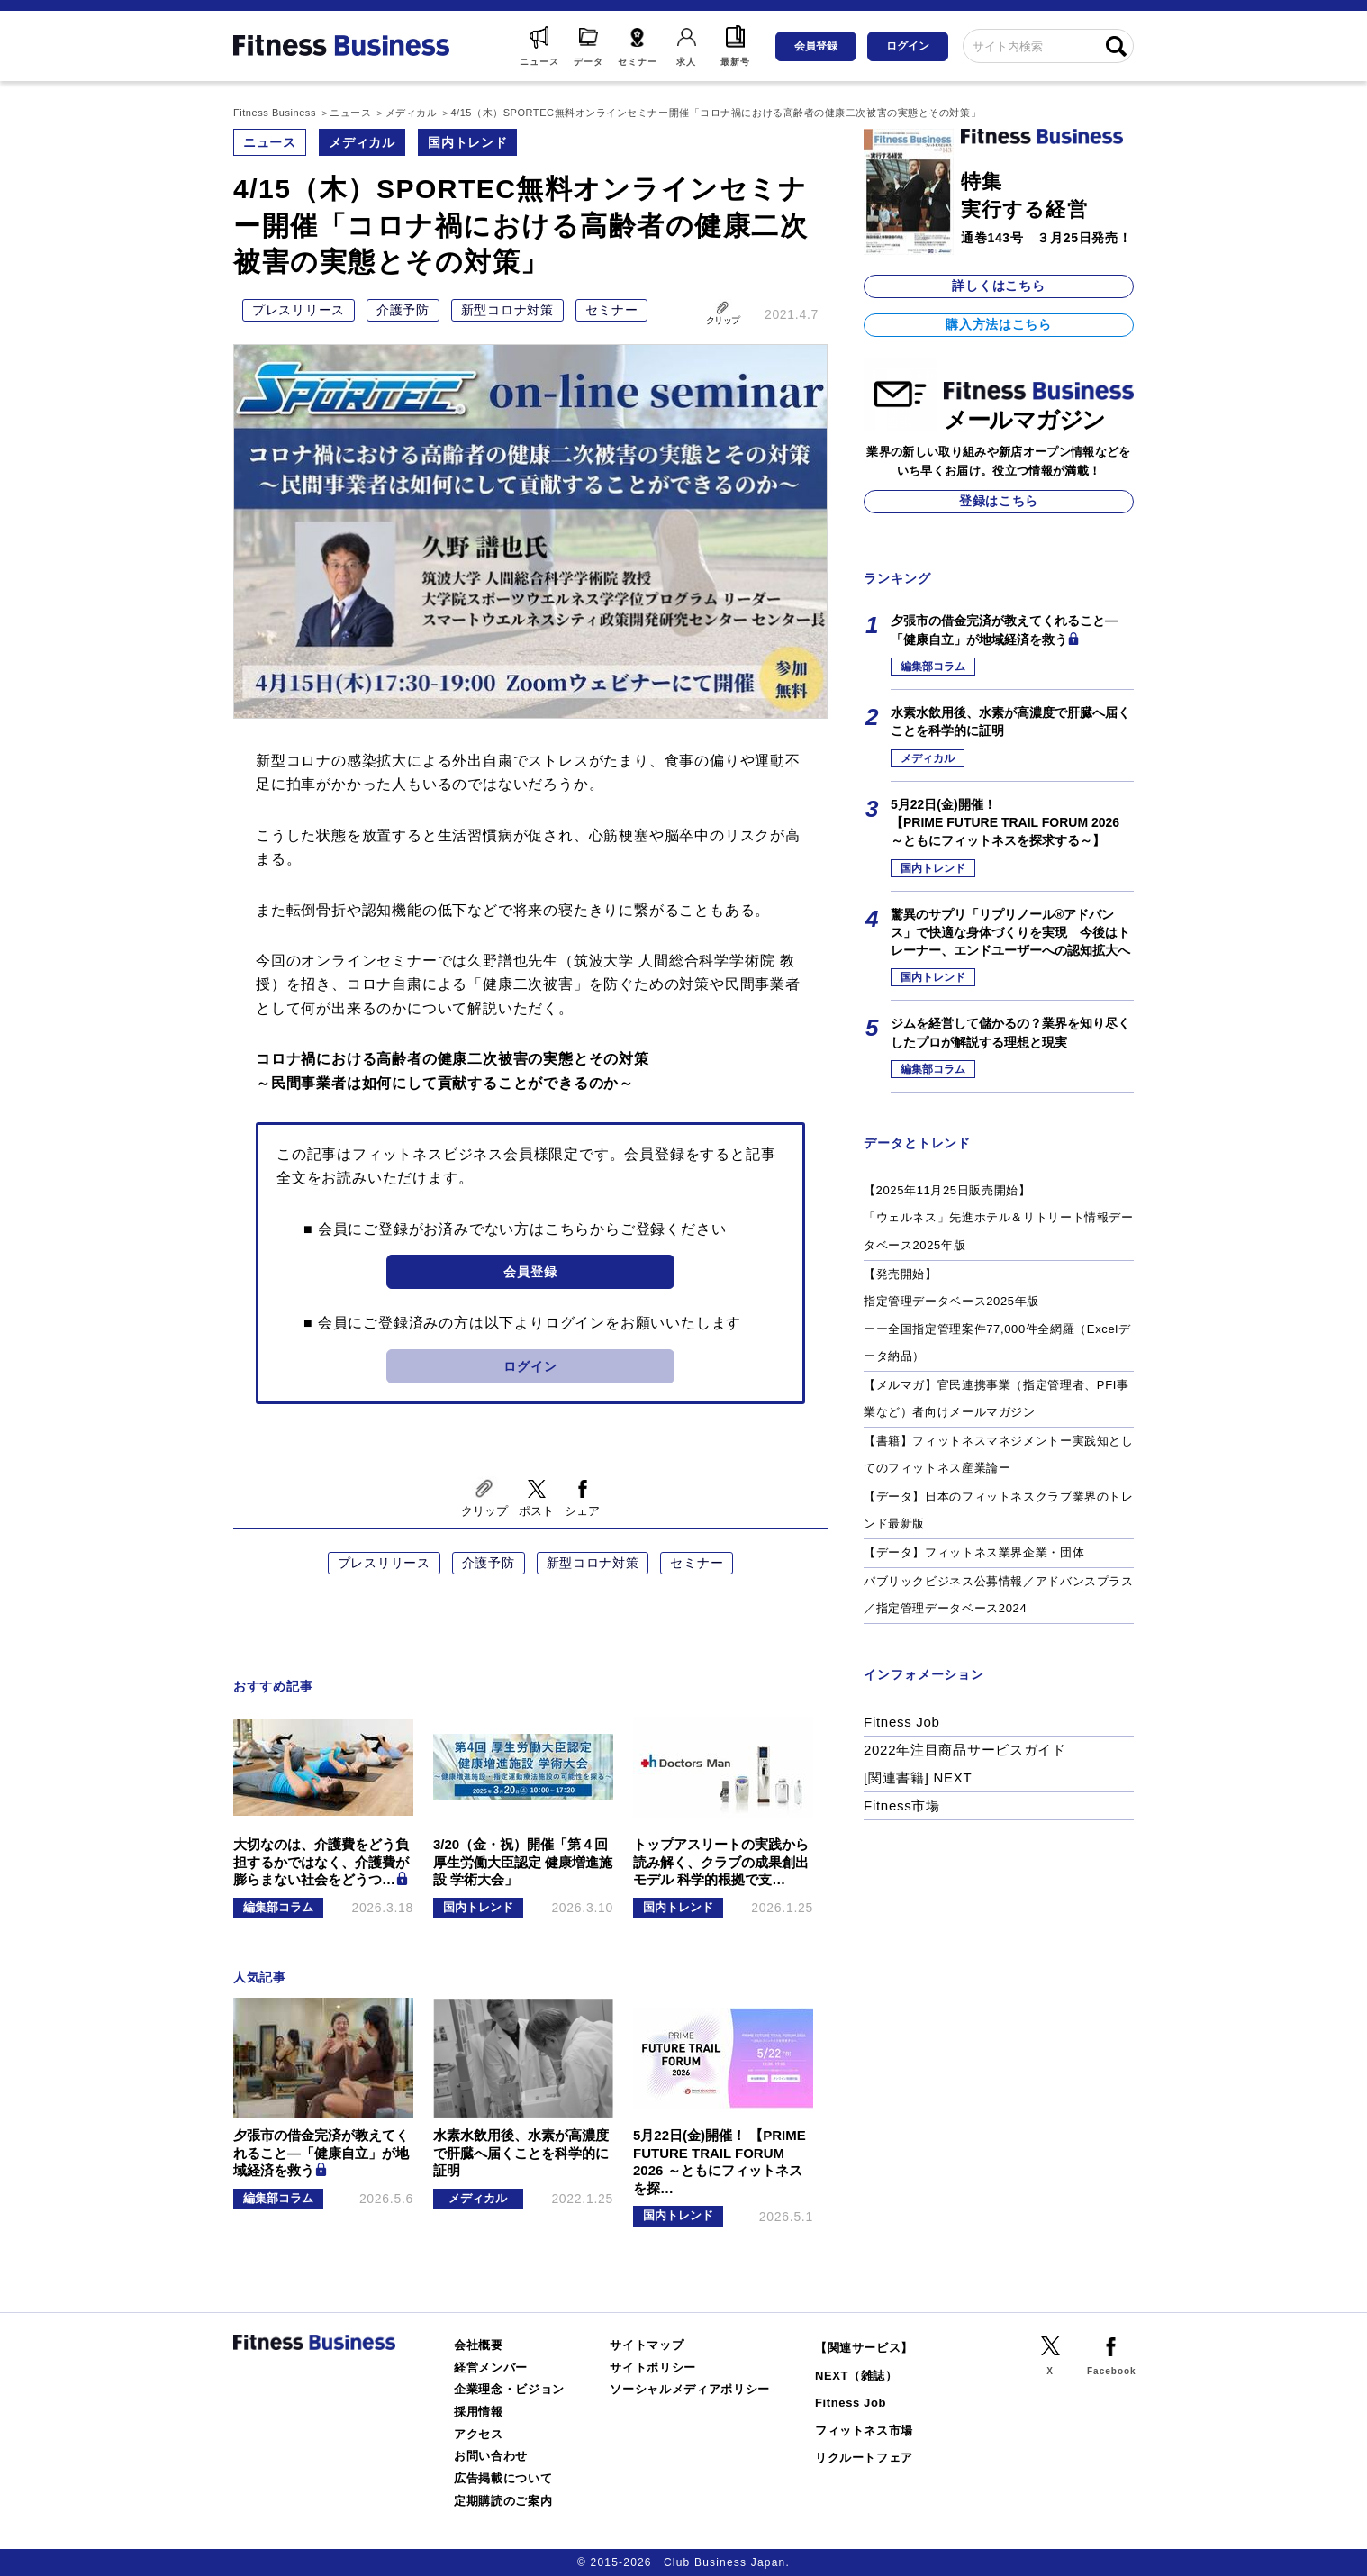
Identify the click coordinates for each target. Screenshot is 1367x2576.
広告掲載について (503, 2478)
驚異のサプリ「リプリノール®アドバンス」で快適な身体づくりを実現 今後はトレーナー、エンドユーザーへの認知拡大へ (1010, 932)
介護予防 (403, 310)
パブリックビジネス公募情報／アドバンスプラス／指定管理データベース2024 (999, 1595)
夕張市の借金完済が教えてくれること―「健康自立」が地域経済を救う (1004, 629)
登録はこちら (998, 501)
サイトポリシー (653, 2367)
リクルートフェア (864, 2457)
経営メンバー (491, 2367)
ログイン (907, 46)
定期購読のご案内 (503, 2501)
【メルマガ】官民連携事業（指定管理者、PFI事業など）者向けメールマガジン (996, 1399)
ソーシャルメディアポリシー (690, 2389)
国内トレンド (467, 142)
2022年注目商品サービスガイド (965, 1749)
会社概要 (478, 2345)
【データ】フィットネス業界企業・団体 (974, 1552)
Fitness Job (902, 1721)
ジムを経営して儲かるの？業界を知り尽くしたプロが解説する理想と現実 (1010, 1032)
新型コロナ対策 (507, 310)
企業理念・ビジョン (509, 2389)
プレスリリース (298, 310)
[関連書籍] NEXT (918, 1777)
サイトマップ (647, 2345)
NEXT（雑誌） (856, 2375)
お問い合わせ (491, 2456)
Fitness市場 (902, 1805)
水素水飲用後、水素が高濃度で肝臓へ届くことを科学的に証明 (1010, 721)
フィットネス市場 (864, 2430)
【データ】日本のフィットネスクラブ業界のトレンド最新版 (999, 1510)
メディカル (362, 142)
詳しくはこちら (998, 285)
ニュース (269, 142)
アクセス (478, 2434)
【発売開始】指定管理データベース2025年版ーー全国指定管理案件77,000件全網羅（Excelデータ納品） (997, 1315)
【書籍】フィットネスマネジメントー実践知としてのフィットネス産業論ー (999, 1454)
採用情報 (478, 2411)
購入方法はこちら (999, 324)
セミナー (611, 310)
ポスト (536, 1511)
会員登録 (815, 46)
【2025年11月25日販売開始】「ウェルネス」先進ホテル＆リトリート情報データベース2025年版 (999, 1218)
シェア (582, 1511)
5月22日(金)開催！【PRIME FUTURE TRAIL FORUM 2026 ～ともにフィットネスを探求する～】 (1005, 822)
